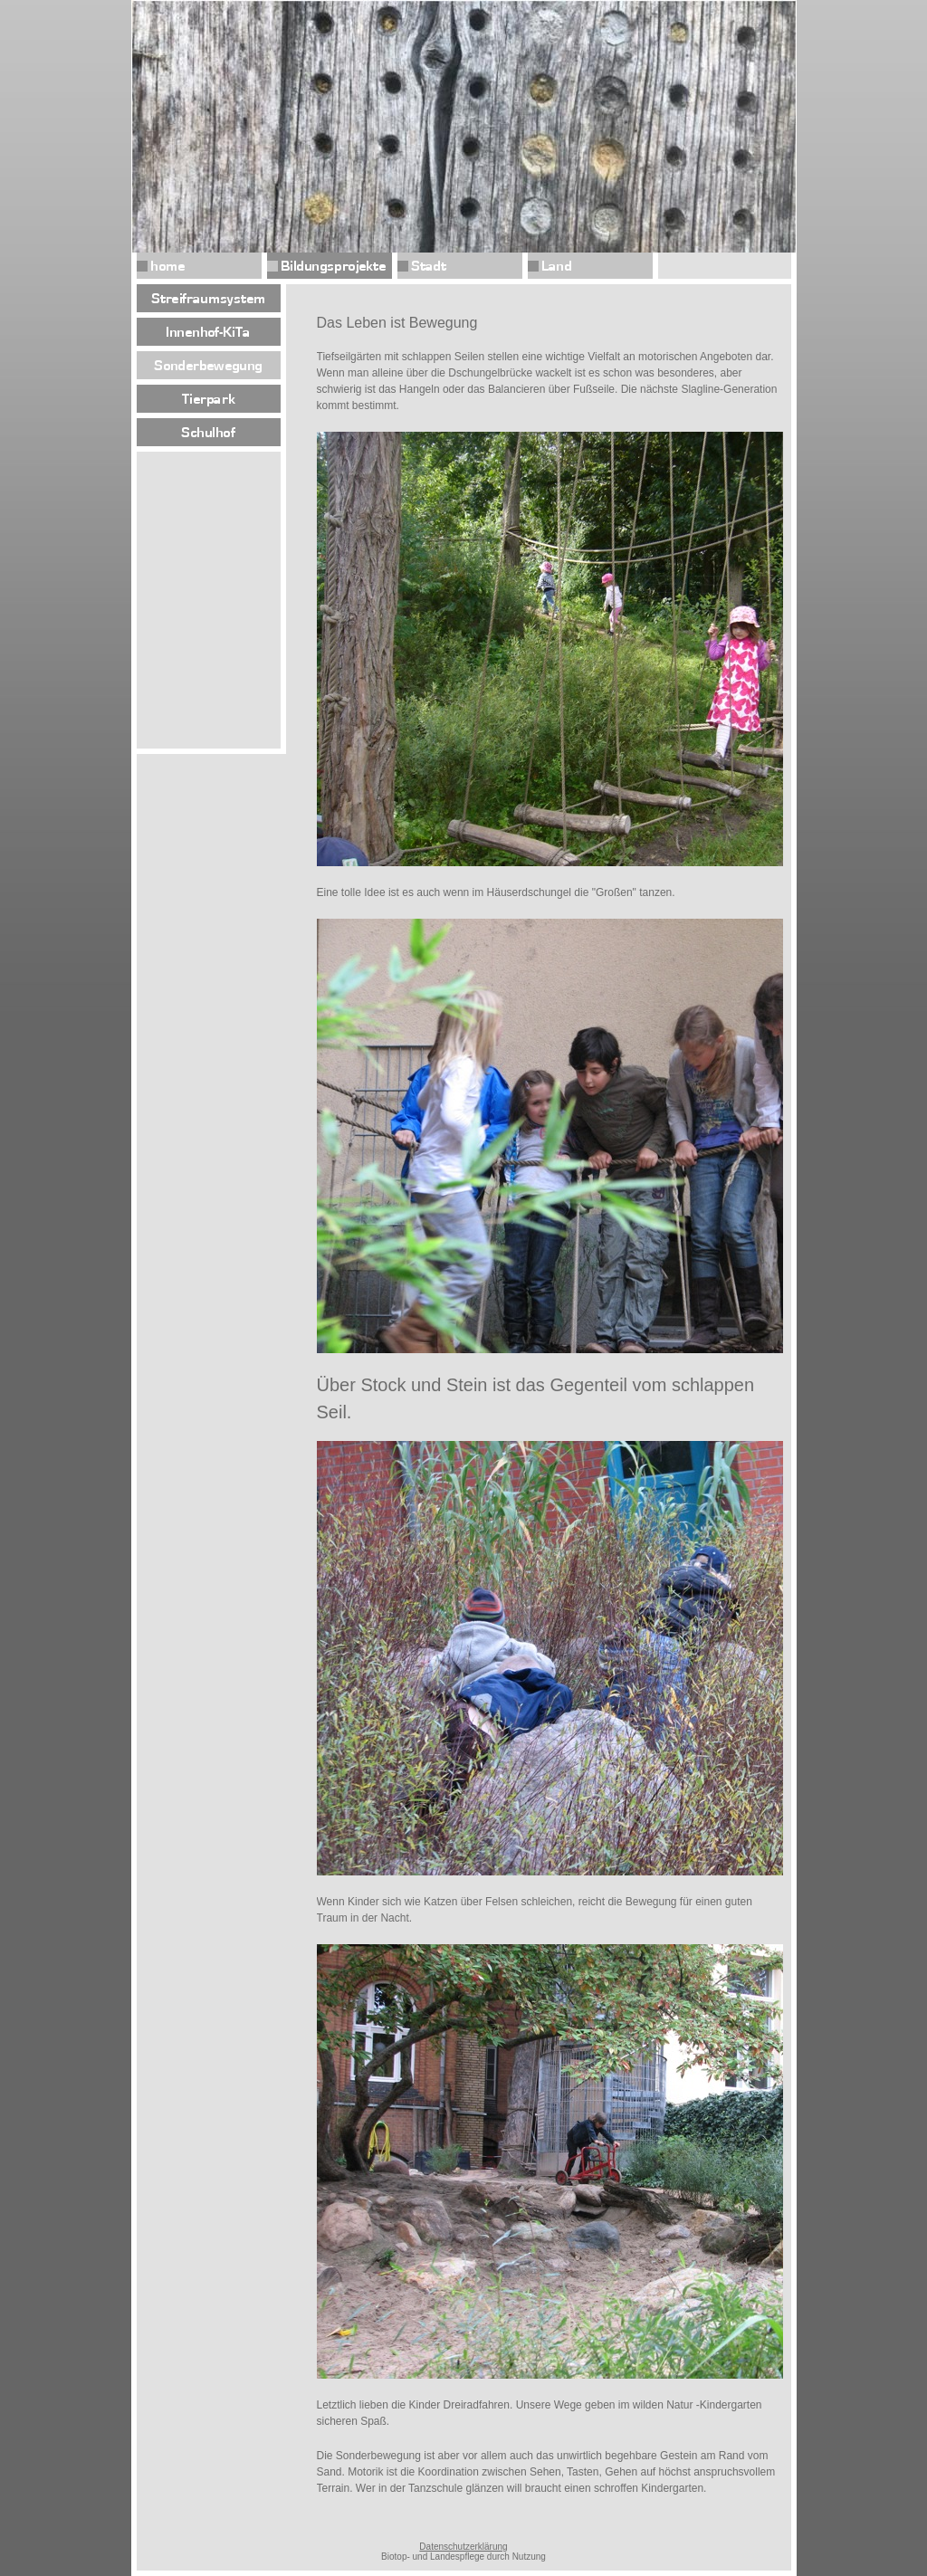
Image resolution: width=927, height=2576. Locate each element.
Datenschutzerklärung (463, 2547)
